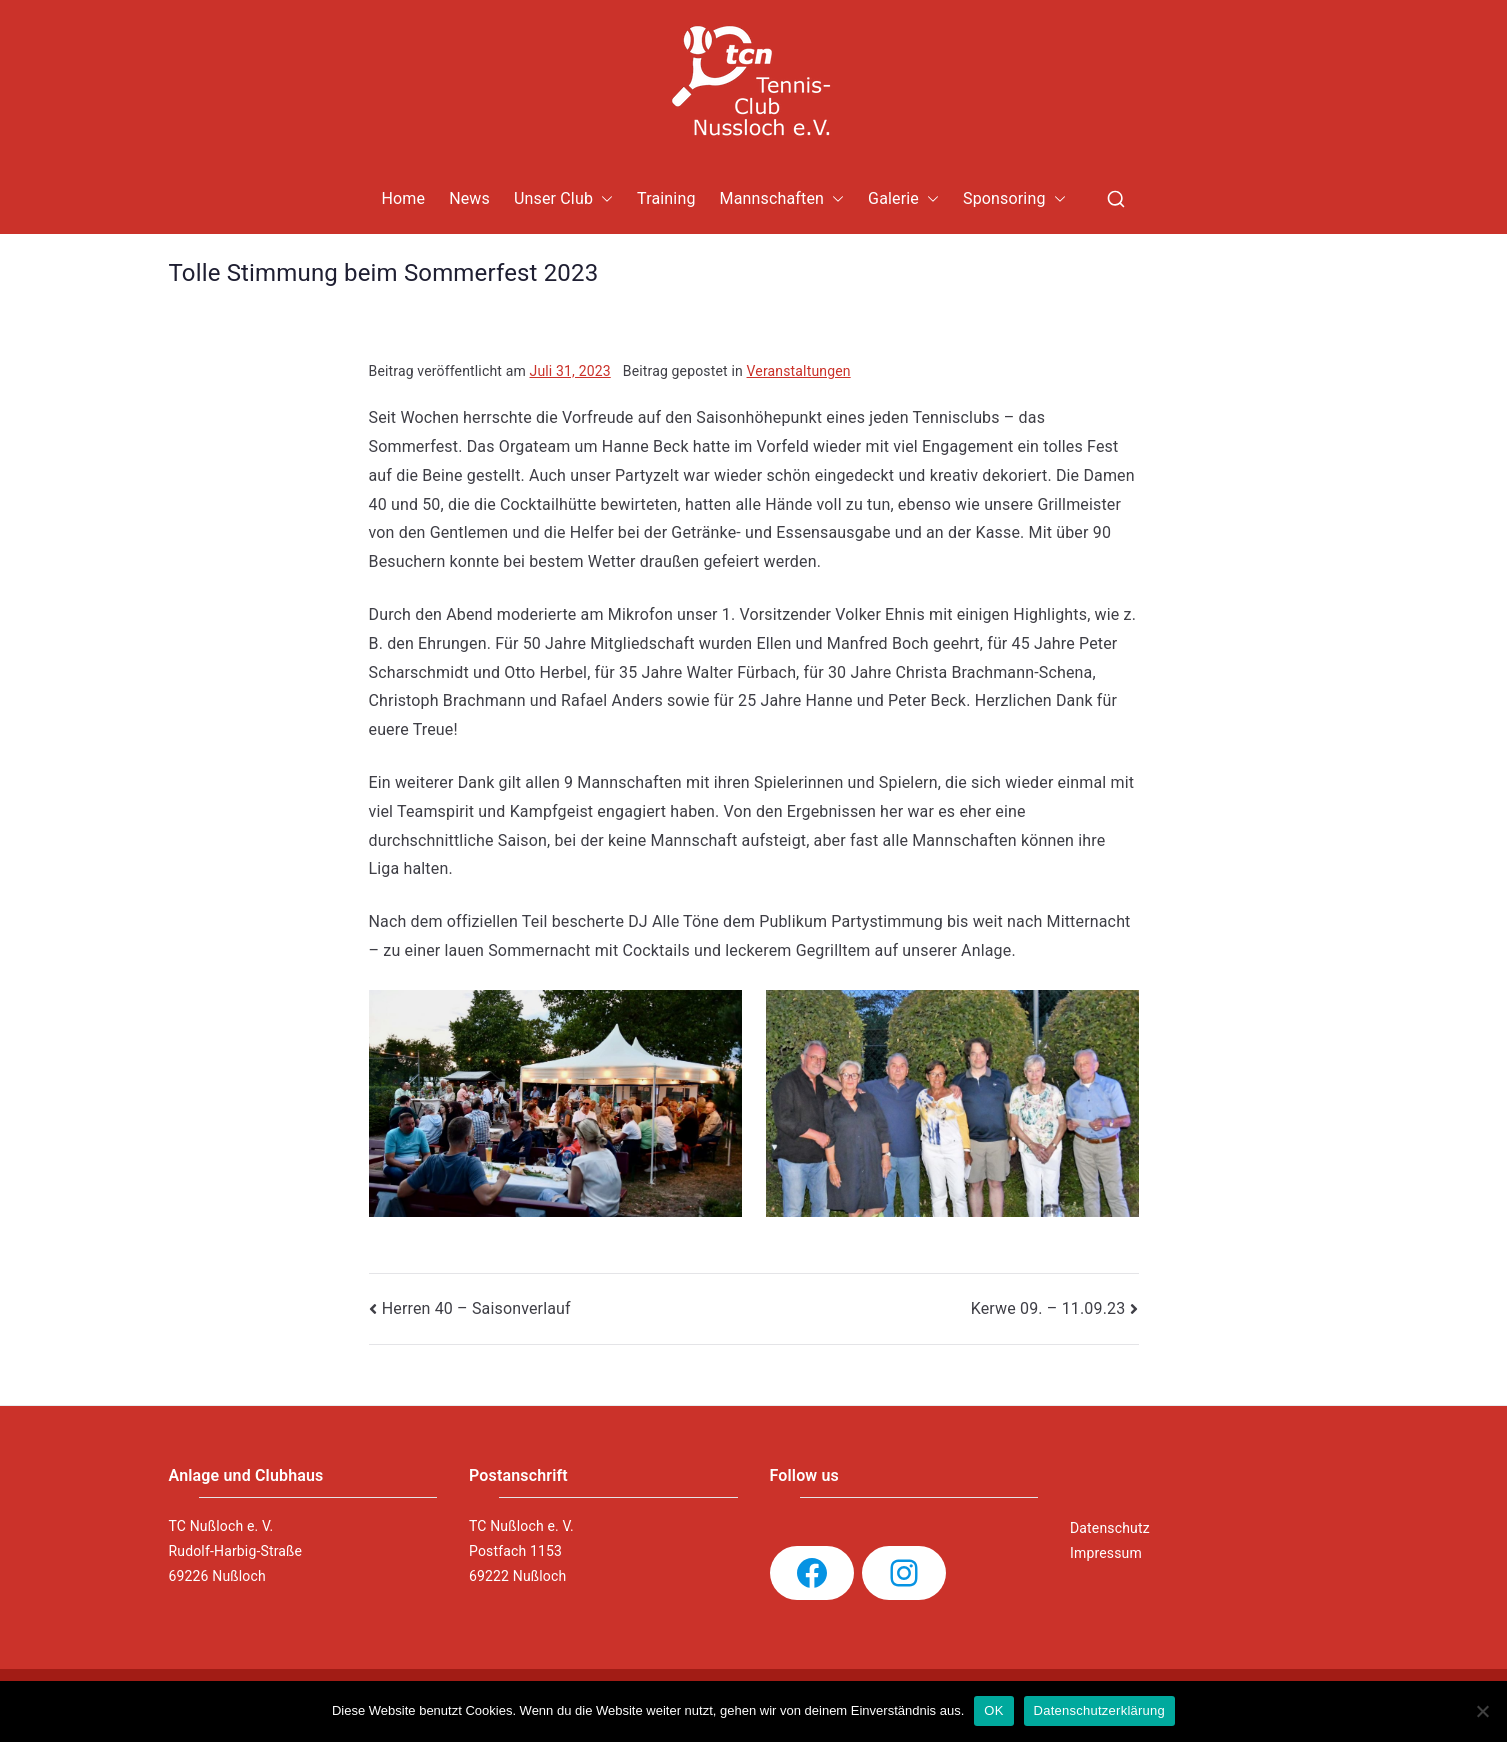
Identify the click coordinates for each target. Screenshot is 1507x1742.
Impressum (1106, 1553)
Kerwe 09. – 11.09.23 (1048, 1308)
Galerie (903, 199)
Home (403, 198)
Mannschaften (782, 199)
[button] (603, 199)
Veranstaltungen (799, 371)
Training (666, 198)
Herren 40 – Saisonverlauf (476, 1308)
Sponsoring (1014, 199)
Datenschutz (1110, 1528)
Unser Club (563, 199)
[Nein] (1482, 1711)
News (469, 198)
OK (993, 1710)
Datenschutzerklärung (1099, 1710)
